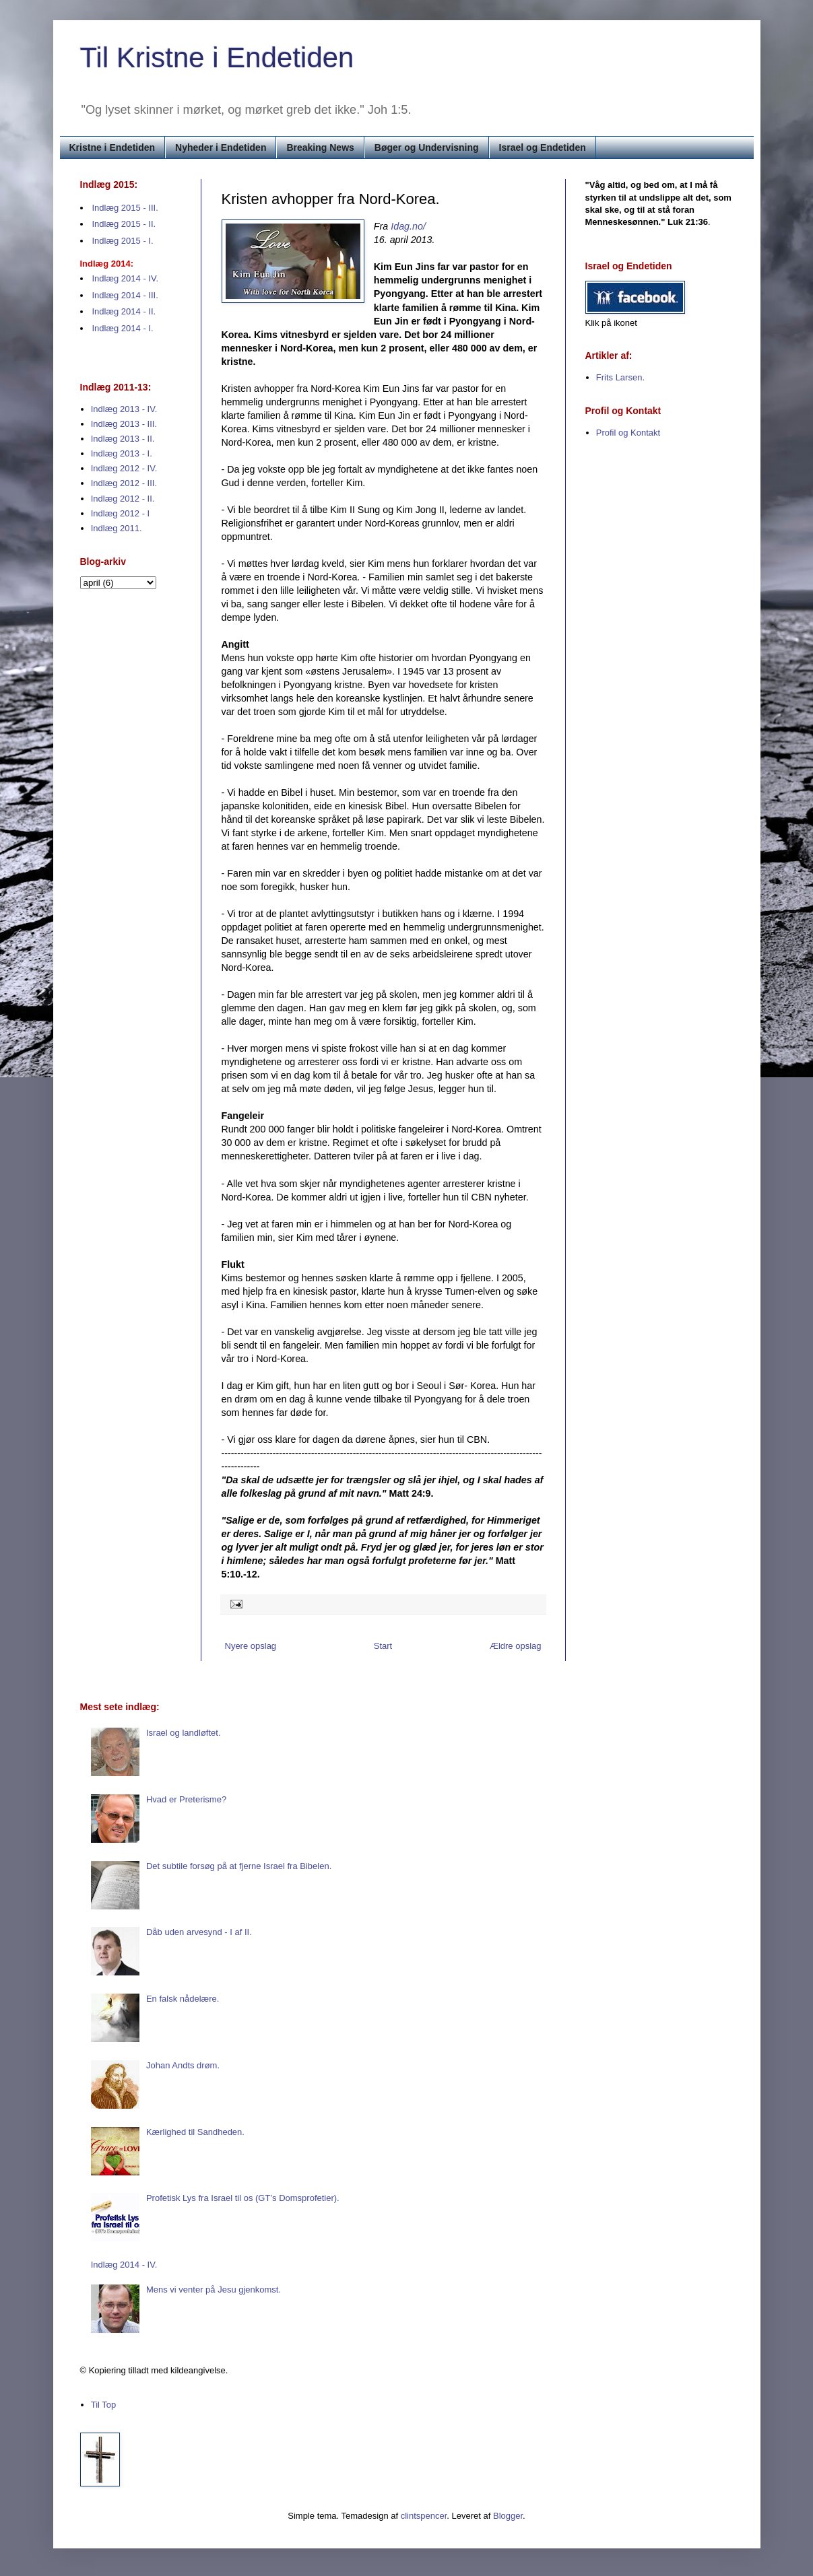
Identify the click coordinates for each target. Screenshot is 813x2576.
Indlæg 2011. (116, 528)
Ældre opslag (516, 1646)
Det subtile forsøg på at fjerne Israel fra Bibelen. (238, 1866)
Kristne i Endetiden (112, 147)
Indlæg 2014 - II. (124, 311)
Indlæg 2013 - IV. (124, 409)
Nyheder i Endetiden (220, 147)
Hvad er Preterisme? (186, 1799)
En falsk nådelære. (182, 1999)
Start (383, 1646)
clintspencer (424, 2516)
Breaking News (320, 147)
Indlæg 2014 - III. (125, 295)
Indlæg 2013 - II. (123, 439)
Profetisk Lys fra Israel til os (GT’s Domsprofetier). (242, 2198)
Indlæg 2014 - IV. (125, 278)
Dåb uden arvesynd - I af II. (199, 1932)
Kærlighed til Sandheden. (195, 2132)
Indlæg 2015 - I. (123, 241)
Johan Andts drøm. (183, 2065)
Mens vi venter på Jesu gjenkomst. (213, 2289)
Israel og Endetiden (542, 147)
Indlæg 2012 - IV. (124, 468)
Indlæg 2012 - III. (124, 483)
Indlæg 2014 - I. (123, 328)
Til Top (104, 2405)
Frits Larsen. (620, 377)
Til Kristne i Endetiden (217, 57)
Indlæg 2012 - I (120, 513)
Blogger (508, 2516)
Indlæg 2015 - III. (125, 208)
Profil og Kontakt (628, 433)
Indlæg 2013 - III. (124, 424)
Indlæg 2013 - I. (121, 453)
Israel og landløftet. (183, 1733)
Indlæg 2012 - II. (123, 499)
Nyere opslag (251, 1646)
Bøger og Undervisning (427, 147)
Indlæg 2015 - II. (124, 224)
